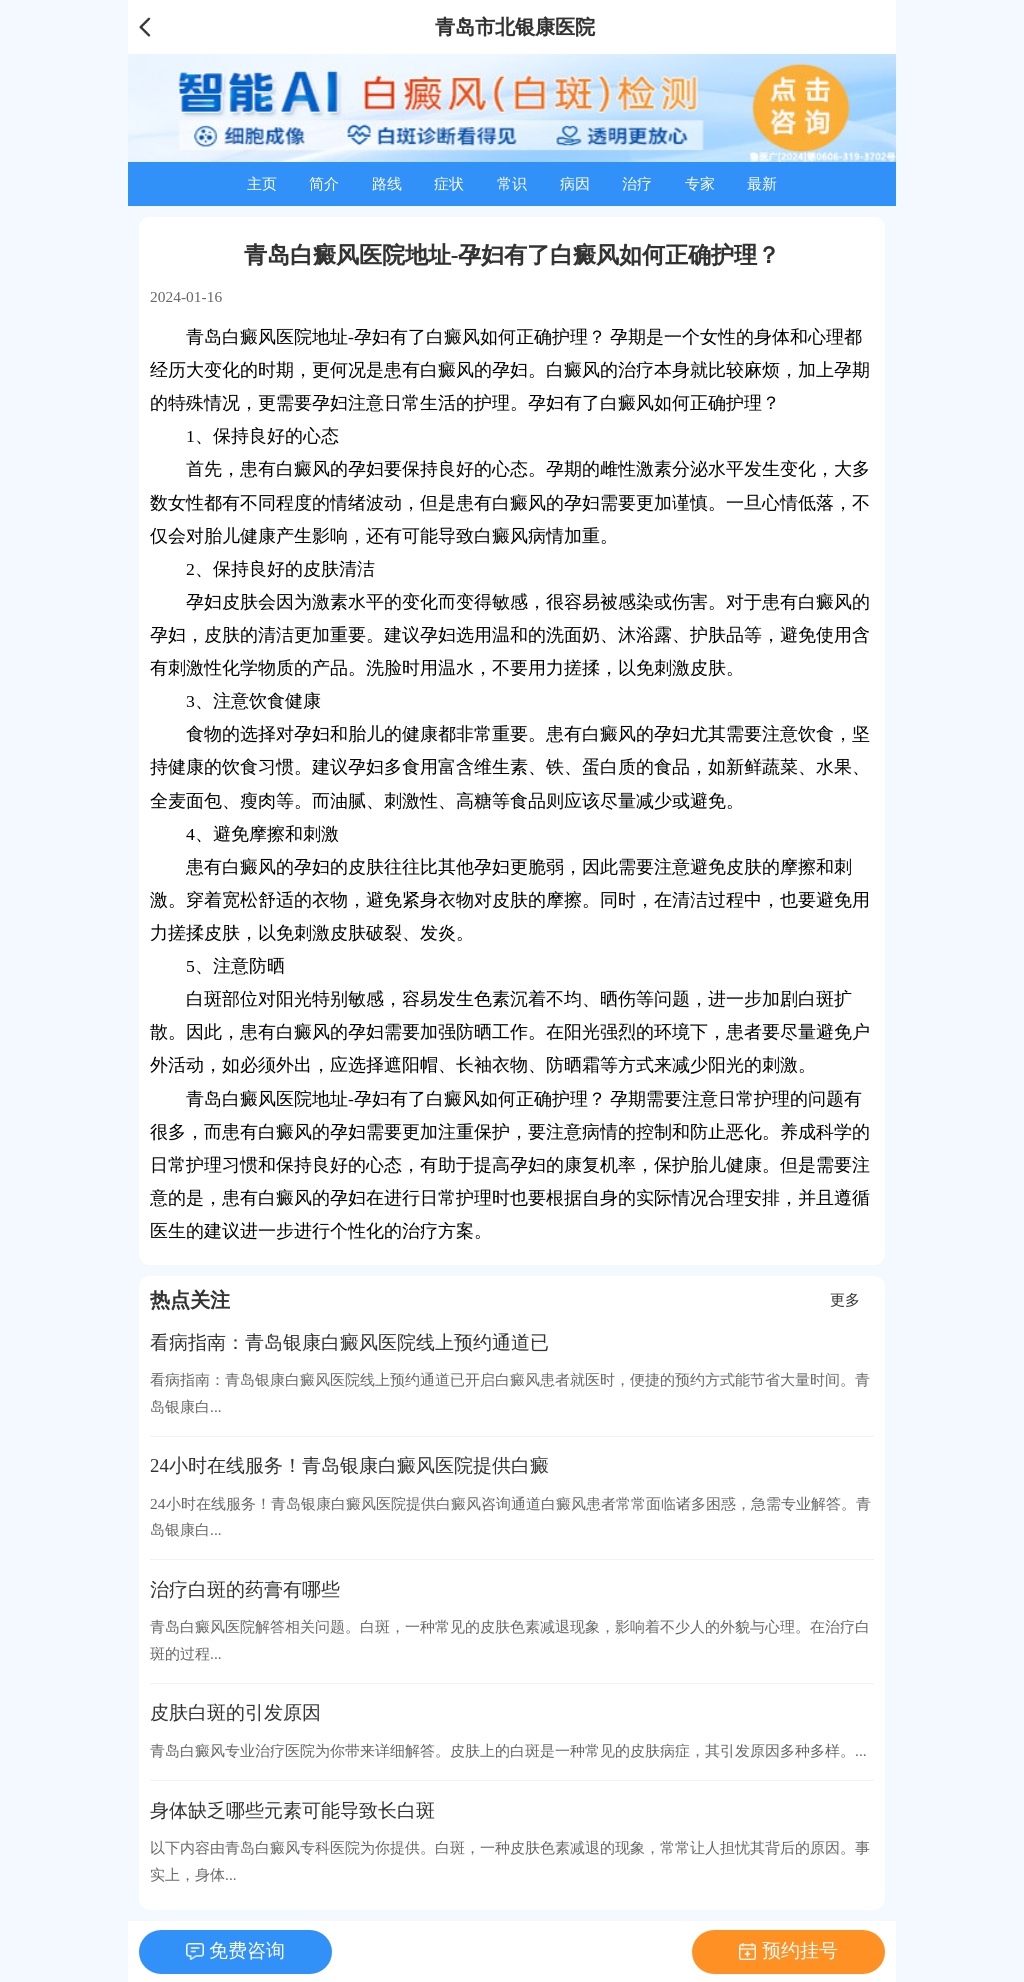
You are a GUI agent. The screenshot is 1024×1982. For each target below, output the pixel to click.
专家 (700, 183)
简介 (324, 183)
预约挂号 (800, 1950)
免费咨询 (247, 1950)
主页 (262, 183)
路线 (387, 183)
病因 (575, 183)
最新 (762, 183)
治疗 (637, 183)
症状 (449, 183)
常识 (512, 183)
